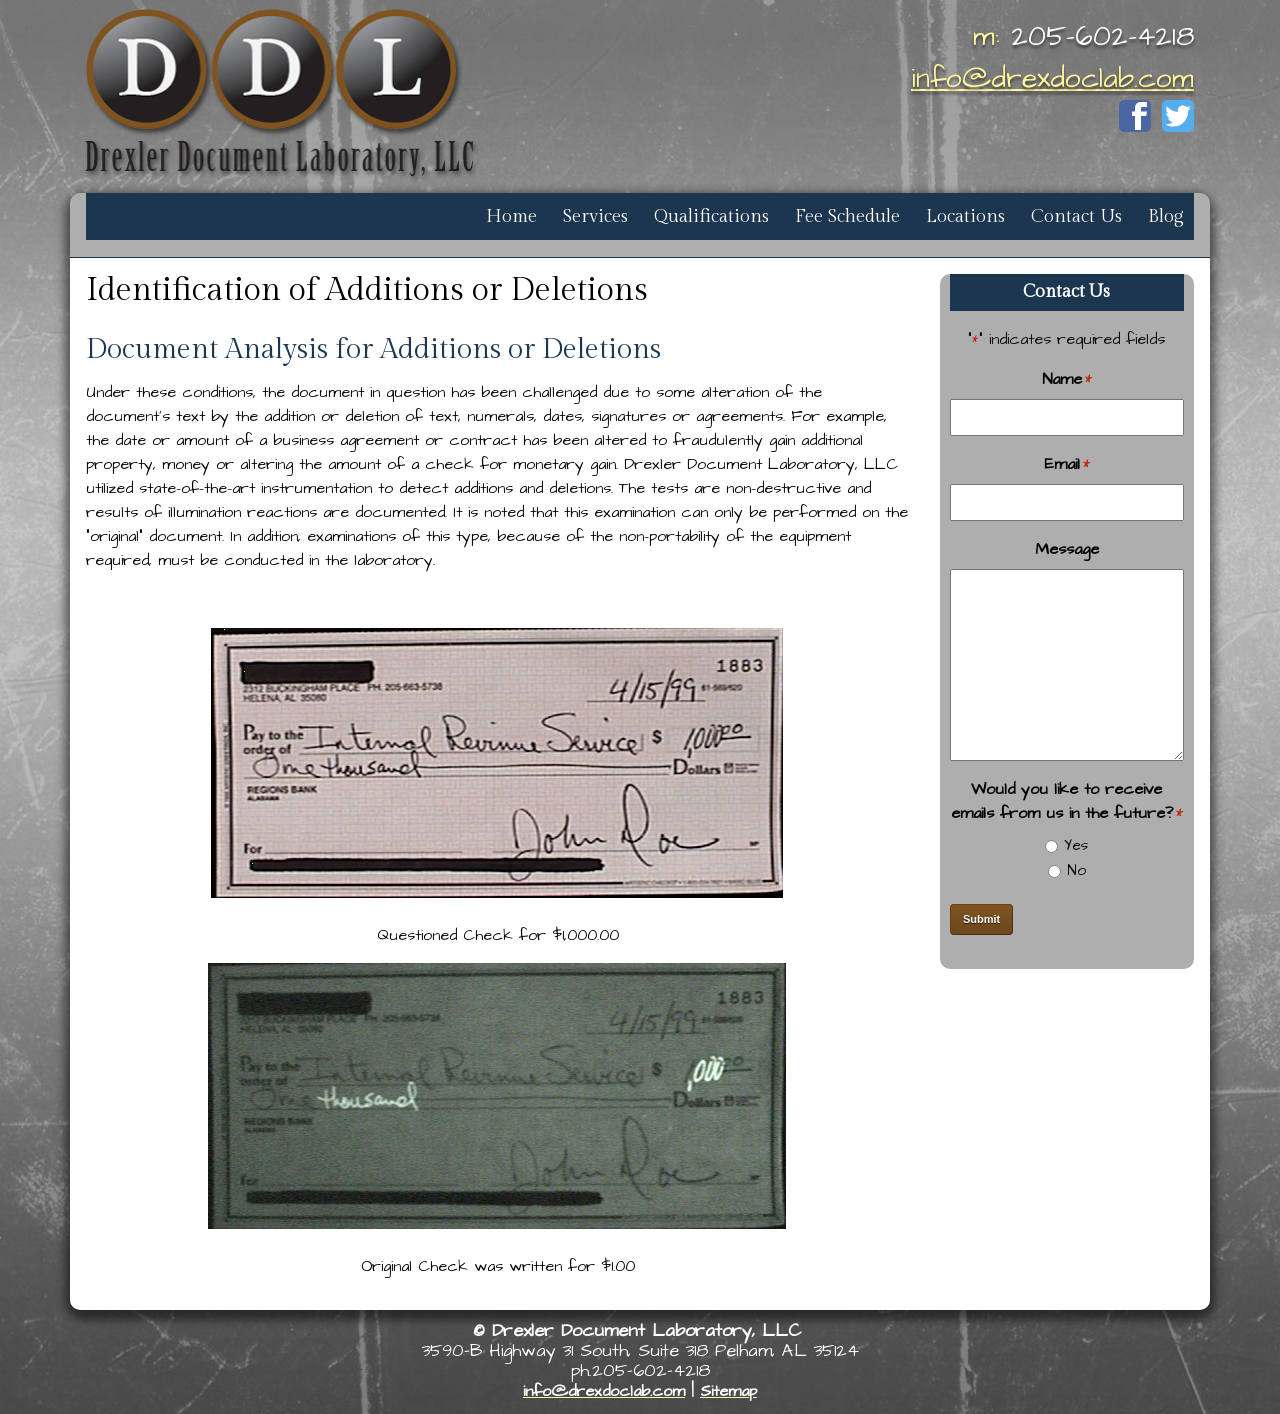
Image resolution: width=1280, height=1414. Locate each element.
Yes (1076, 845)
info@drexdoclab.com (1052, 78)
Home (511, 216)
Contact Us (1076, 216)
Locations (965, 216)
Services (595, 216)
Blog (1166, 216)
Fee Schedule (847, 216)
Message (1067, 549)
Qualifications (711, 216)
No (1076, 870)
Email (1067, 464)
